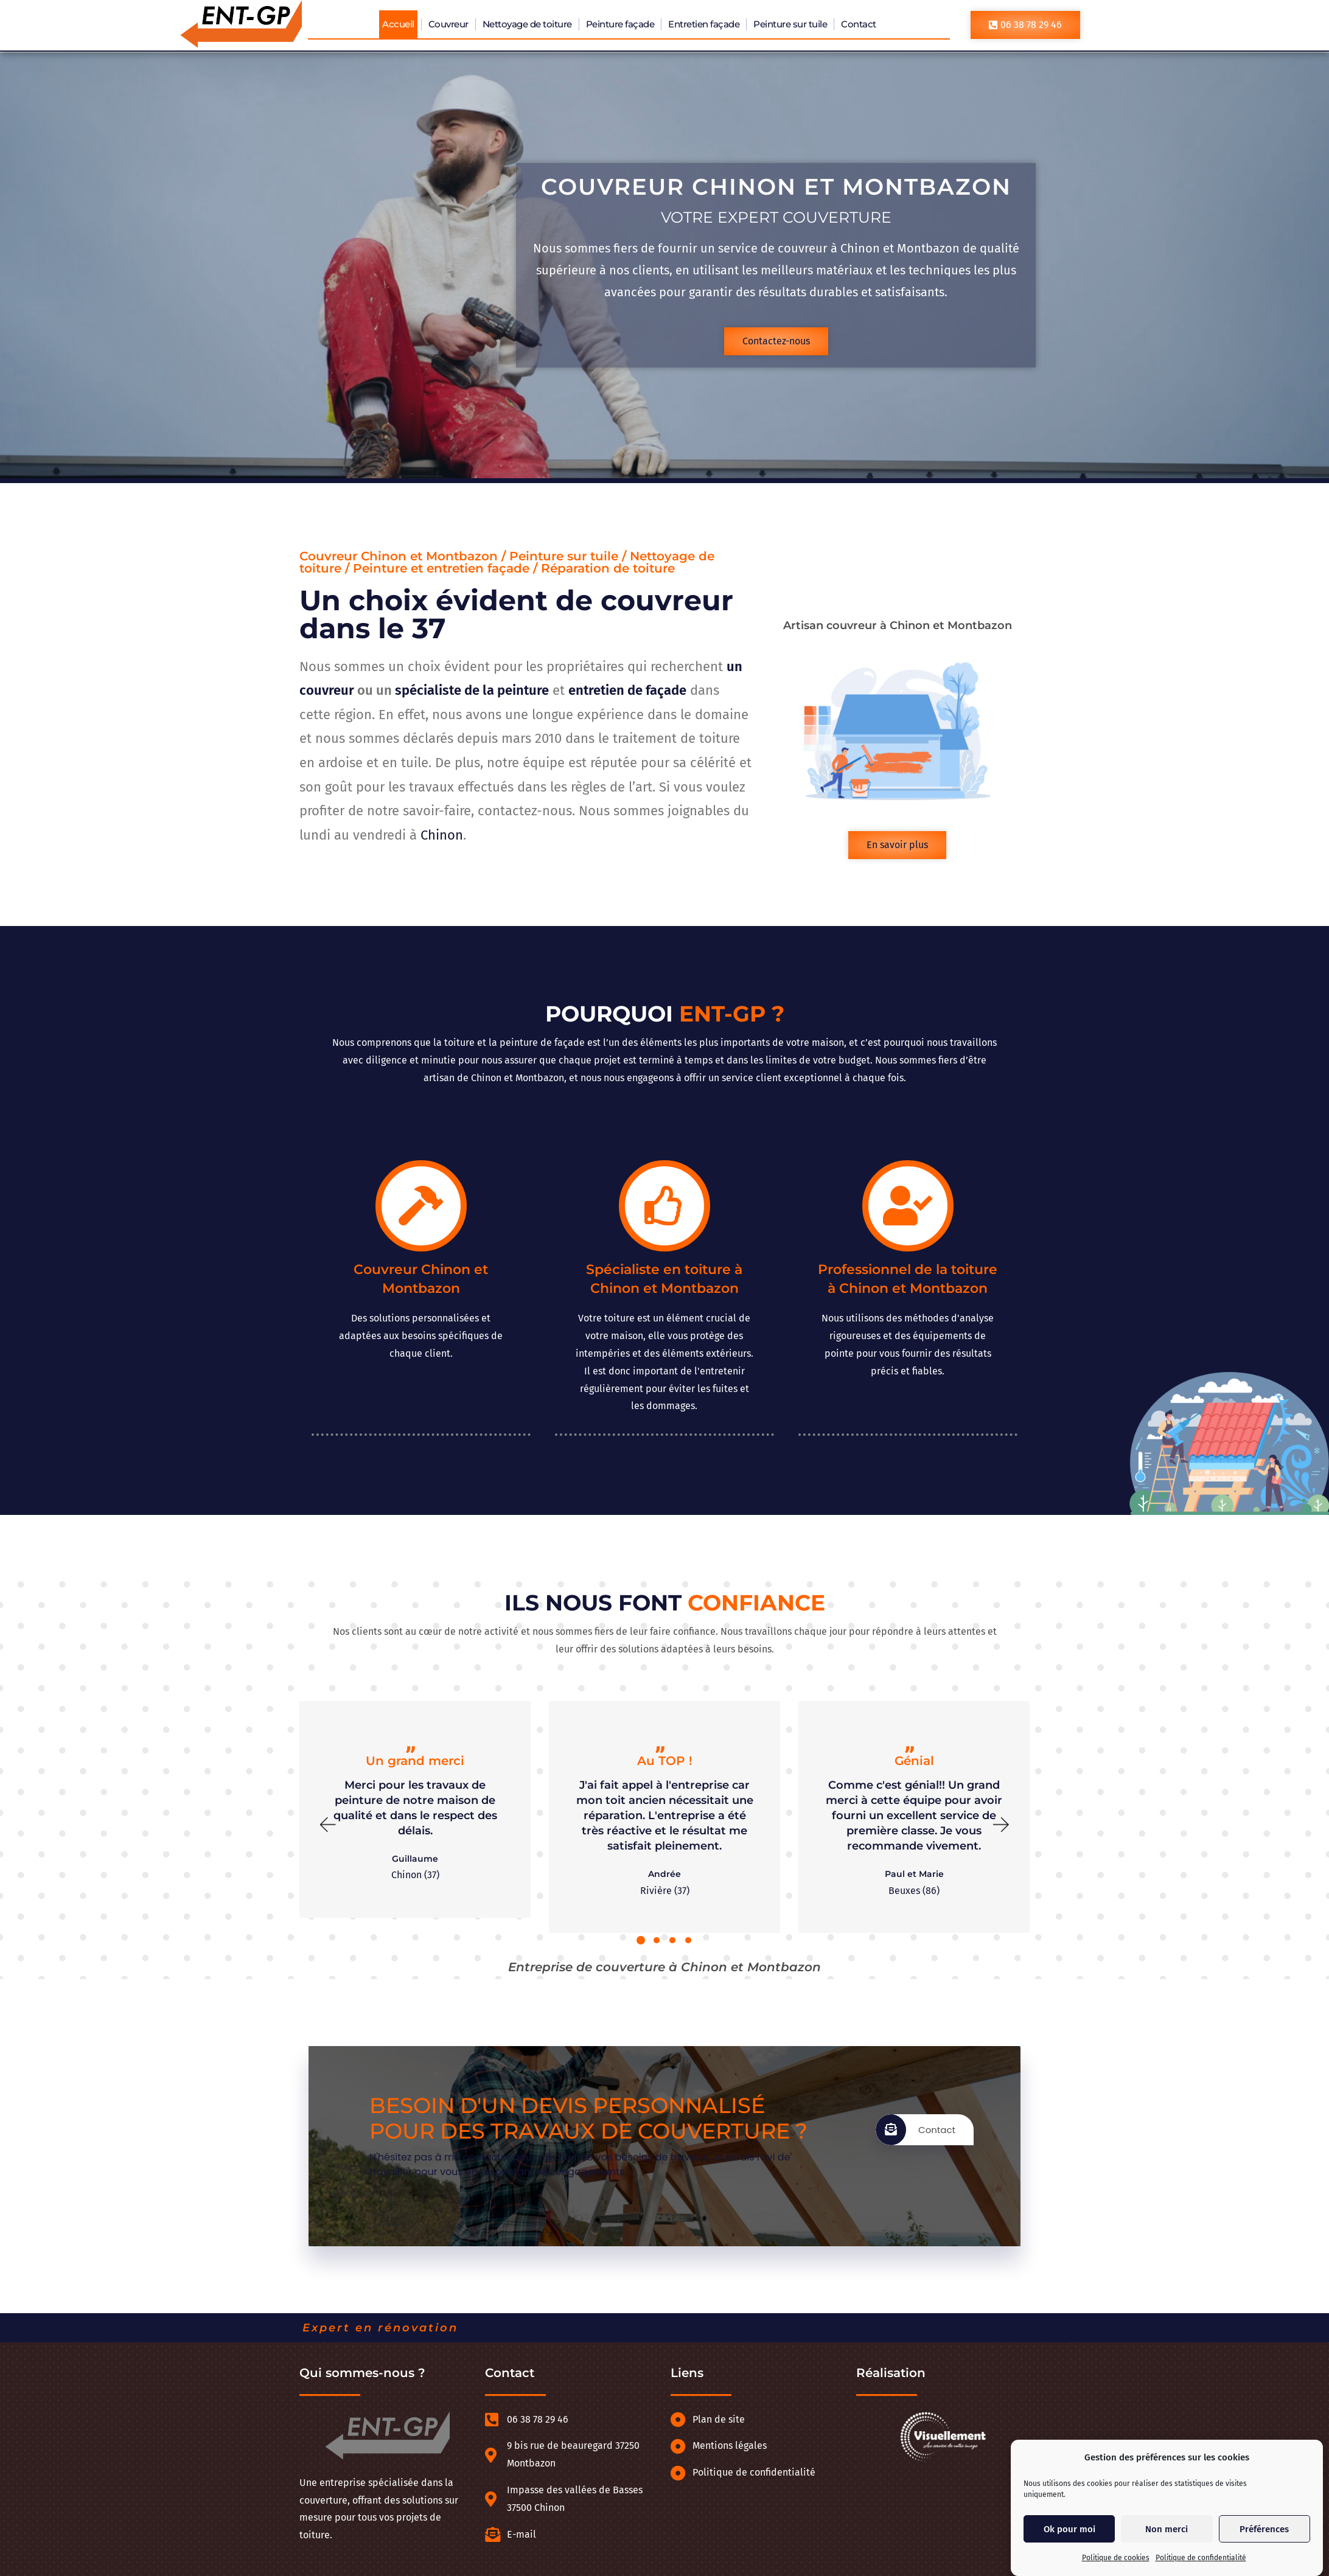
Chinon (441, 835)
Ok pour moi (1069, 2529)
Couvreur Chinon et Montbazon (777, 186)
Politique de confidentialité (1201, 2557)
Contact (858, 24)
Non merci (1166, 2529)
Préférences (1264, 2529)
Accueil (398, 24)
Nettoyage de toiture (527, 24)
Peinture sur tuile (790, 24)
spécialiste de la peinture (472, 690)
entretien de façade (627, 690)
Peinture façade (620, 24)
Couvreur (448, 24)
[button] (327, 1825)
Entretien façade (703, 24)
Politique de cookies (1115, 2557)
